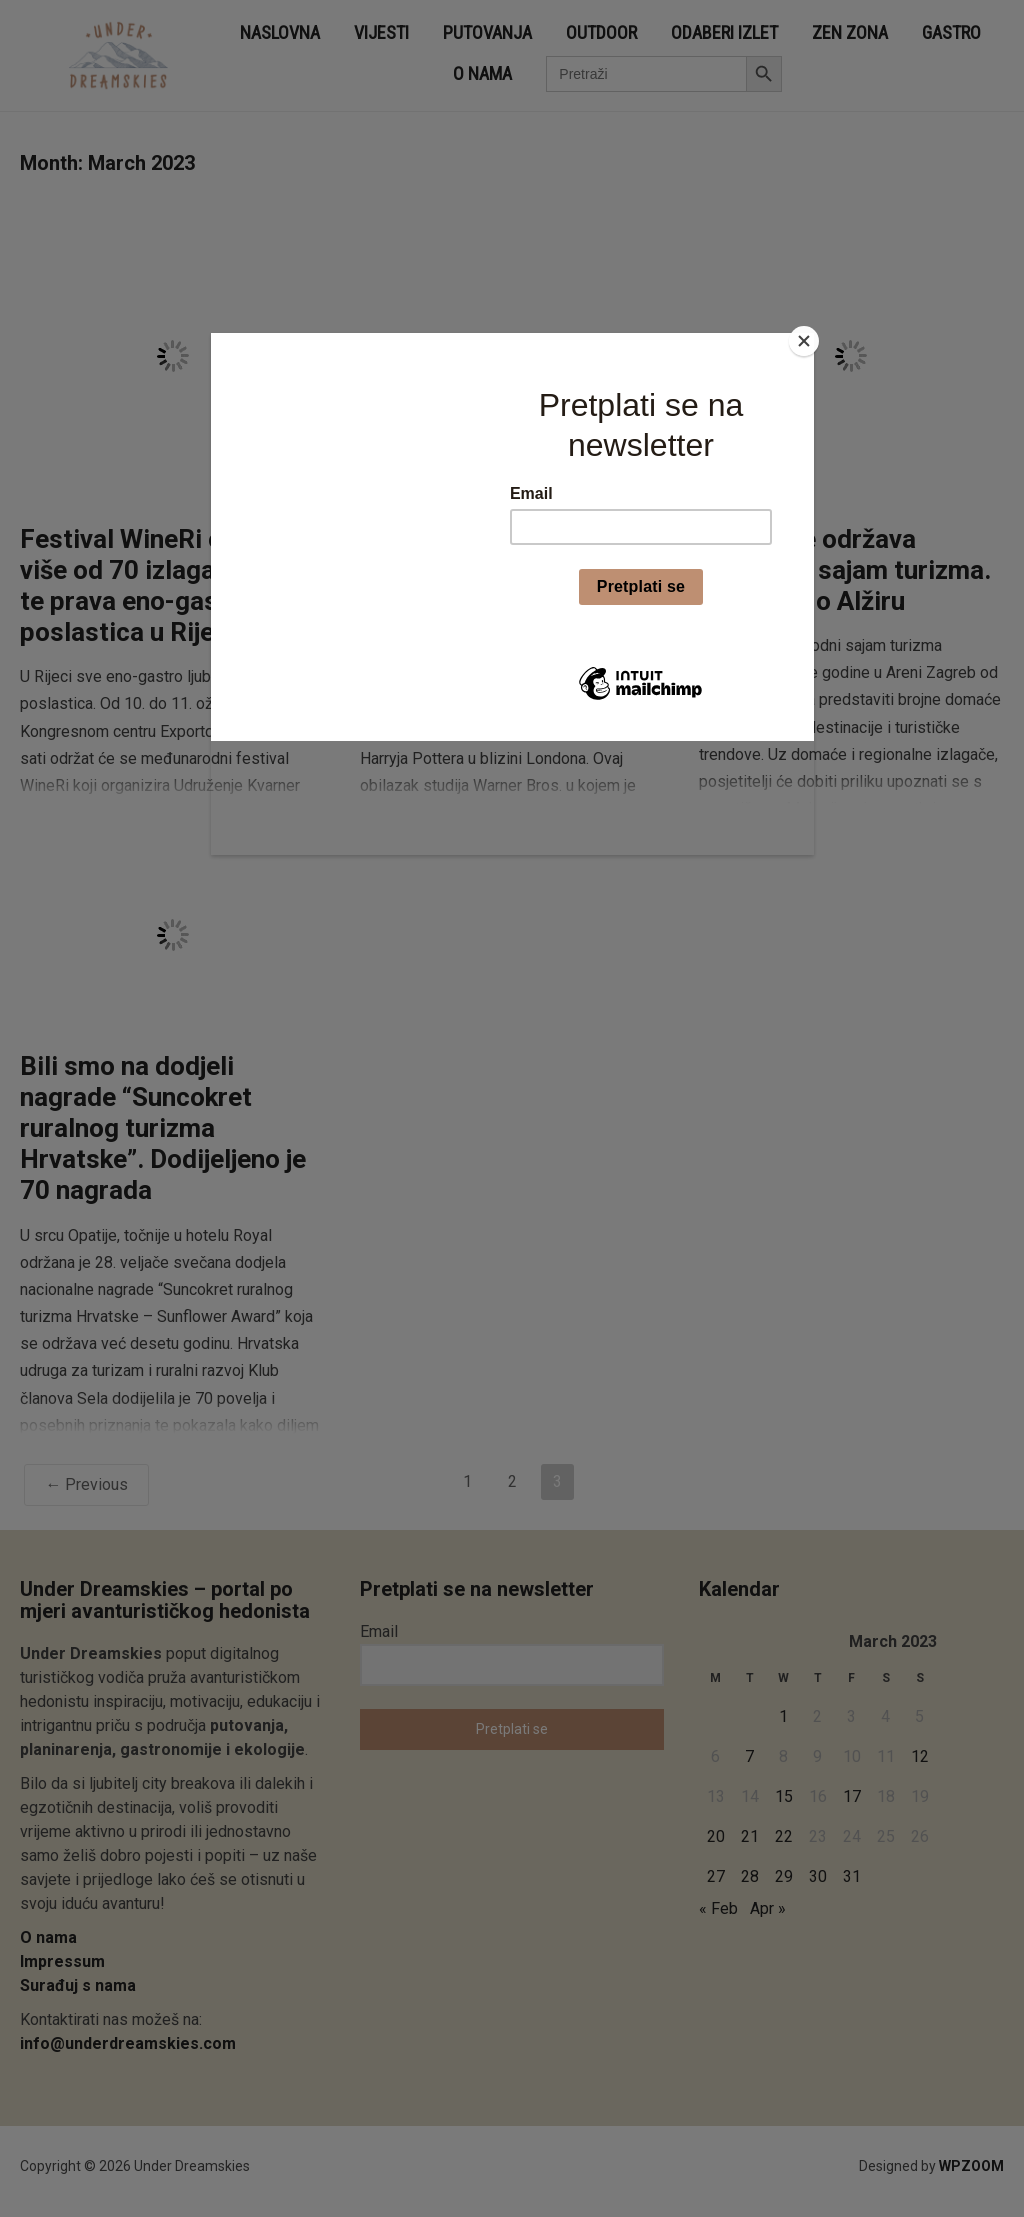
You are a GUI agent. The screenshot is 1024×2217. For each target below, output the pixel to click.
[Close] (809, 338)
